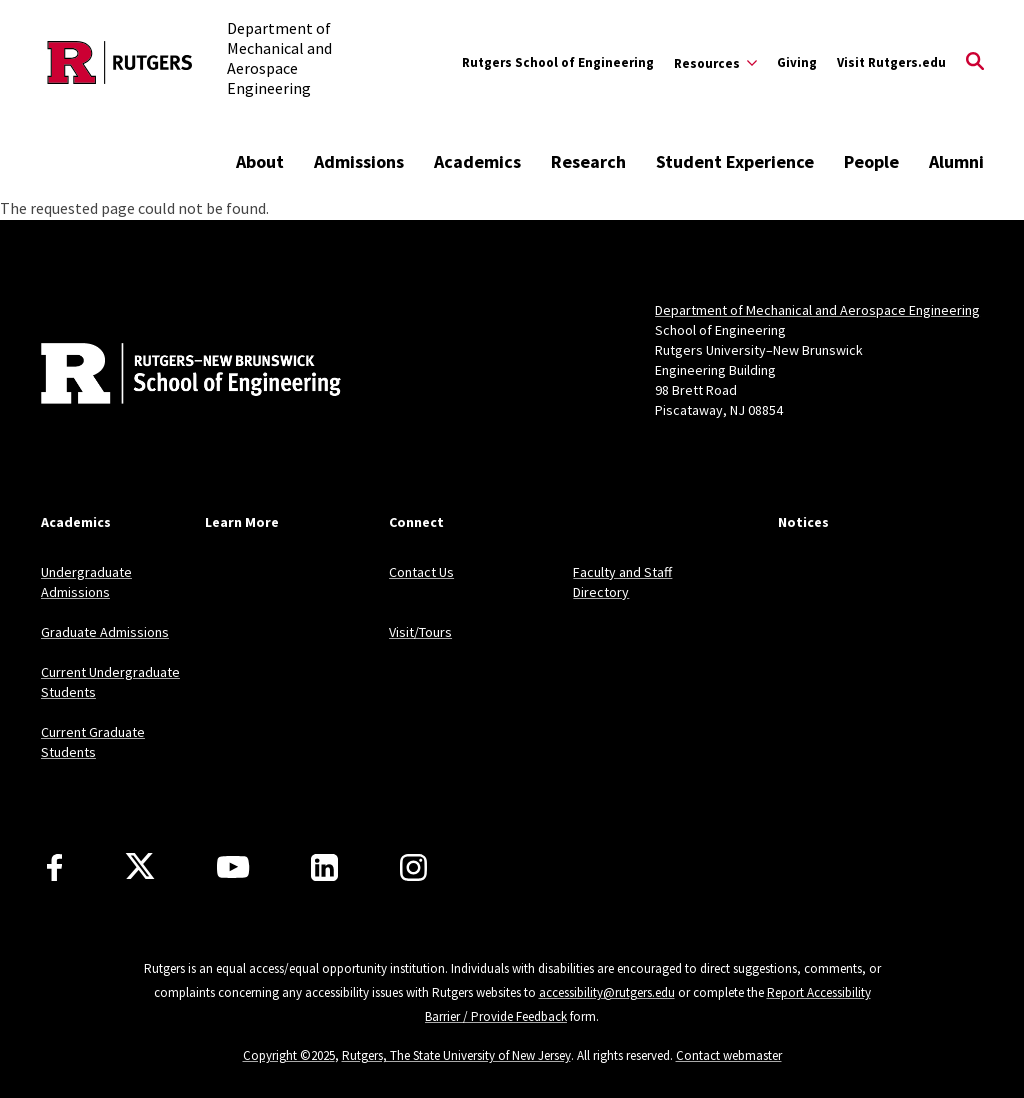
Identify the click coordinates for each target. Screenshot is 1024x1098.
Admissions (359, 161)
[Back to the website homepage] (120, 62)
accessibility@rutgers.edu (607, 992)
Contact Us (421, 572)
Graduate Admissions (105, 632)
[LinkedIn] (324, 867)
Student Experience (735, 161)
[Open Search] (975, 63)
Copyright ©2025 (289, 1055)
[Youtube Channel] (233, 867)
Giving (797, 62)
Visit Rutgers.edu (891, 62)
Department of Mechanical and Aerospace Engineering (817, 310)
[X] (140, 867)
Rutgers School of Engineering (558, 62)
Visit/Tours (420, 632)
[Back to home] (173, 376)
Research (588, 161)
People (871, 161)
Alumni (956, 161)
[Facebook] (54, 867)
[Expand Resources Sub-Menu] (715, 63)
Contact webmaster (729, 1055)
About (260, 161)
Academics (477, 161)
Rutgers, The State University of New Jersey (456, 1055)
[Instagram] (413, 867)
